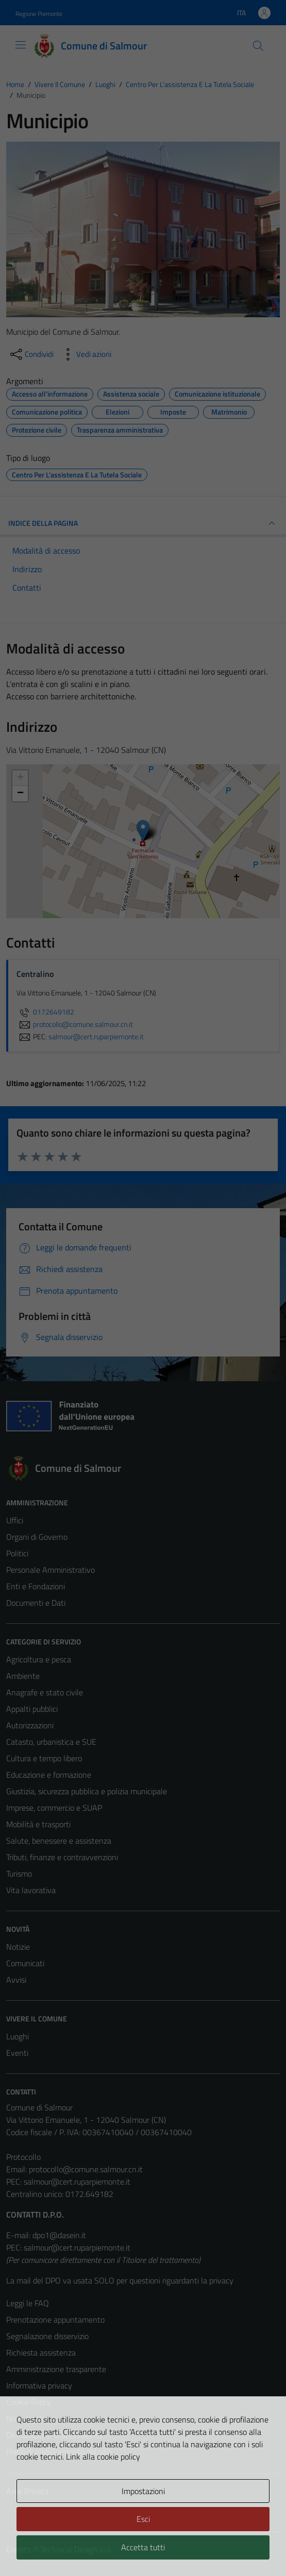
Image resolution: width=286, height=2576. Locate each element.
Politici (17, 1553)
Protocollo (23, 2157)
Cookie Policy (28, 2402)
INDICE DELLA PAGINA (143, 523)
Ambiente (23, 1676)
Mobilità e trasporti (38, 1824)
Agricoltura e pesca (38, 1659)
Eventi (17, 2053)
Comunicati (25, 1963)
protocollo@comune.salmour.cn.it (86, 2169)
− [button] (20, 793)
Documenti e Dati (35, 1602)
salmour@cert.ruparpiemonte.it (77, 2181)
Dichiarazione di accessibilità (54, 2435)
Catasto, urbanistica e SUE (51, 1742)
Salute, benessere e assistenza (58, 1840)
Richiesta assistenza (41, 2352)
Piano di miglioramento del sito (58, 2451)
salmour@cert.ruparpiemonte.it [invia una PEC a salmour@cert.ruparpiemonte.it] (96, 1036)
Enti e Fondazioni (35, 1586)
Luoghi (17, 2036)
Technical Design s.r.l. (76, 2549)
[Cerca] (258, 45)
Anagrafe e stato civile (44, 1692)
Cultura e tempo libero (44, 1758)
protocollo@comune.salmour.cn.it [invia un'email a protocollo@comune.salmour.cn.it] (74, 1024)
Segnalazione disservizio (47, 2336)
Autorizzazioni (30, 1725)
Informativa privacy (39, 2385)
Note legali (24, 2418)
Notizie (18, 1946)
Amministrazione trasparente (56, 2369)
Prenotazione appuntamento (55, 2319)
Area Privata (27, 2491)
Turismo (19, 1873)
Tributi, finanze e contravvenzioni (62, 1857)
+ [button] (20, 778)
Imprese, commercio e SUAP (54, 1807)
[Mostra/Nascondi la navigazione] (20, 45)
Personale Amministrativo (50, 1570)
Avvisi (16, 1979)
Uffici (14, 1520)
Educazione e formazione (48, 1774)
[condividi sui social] (31, 354)
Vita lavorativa (31, 1890)
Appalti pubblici (32, 1709)
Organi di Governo (37, 1537)
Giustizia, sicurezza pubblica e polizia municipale (86, 1791)
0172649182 (45, 1012)
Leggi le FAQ (27, 2303)
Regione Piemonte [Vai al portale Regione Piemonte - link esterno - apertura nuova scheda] (38, 14)
